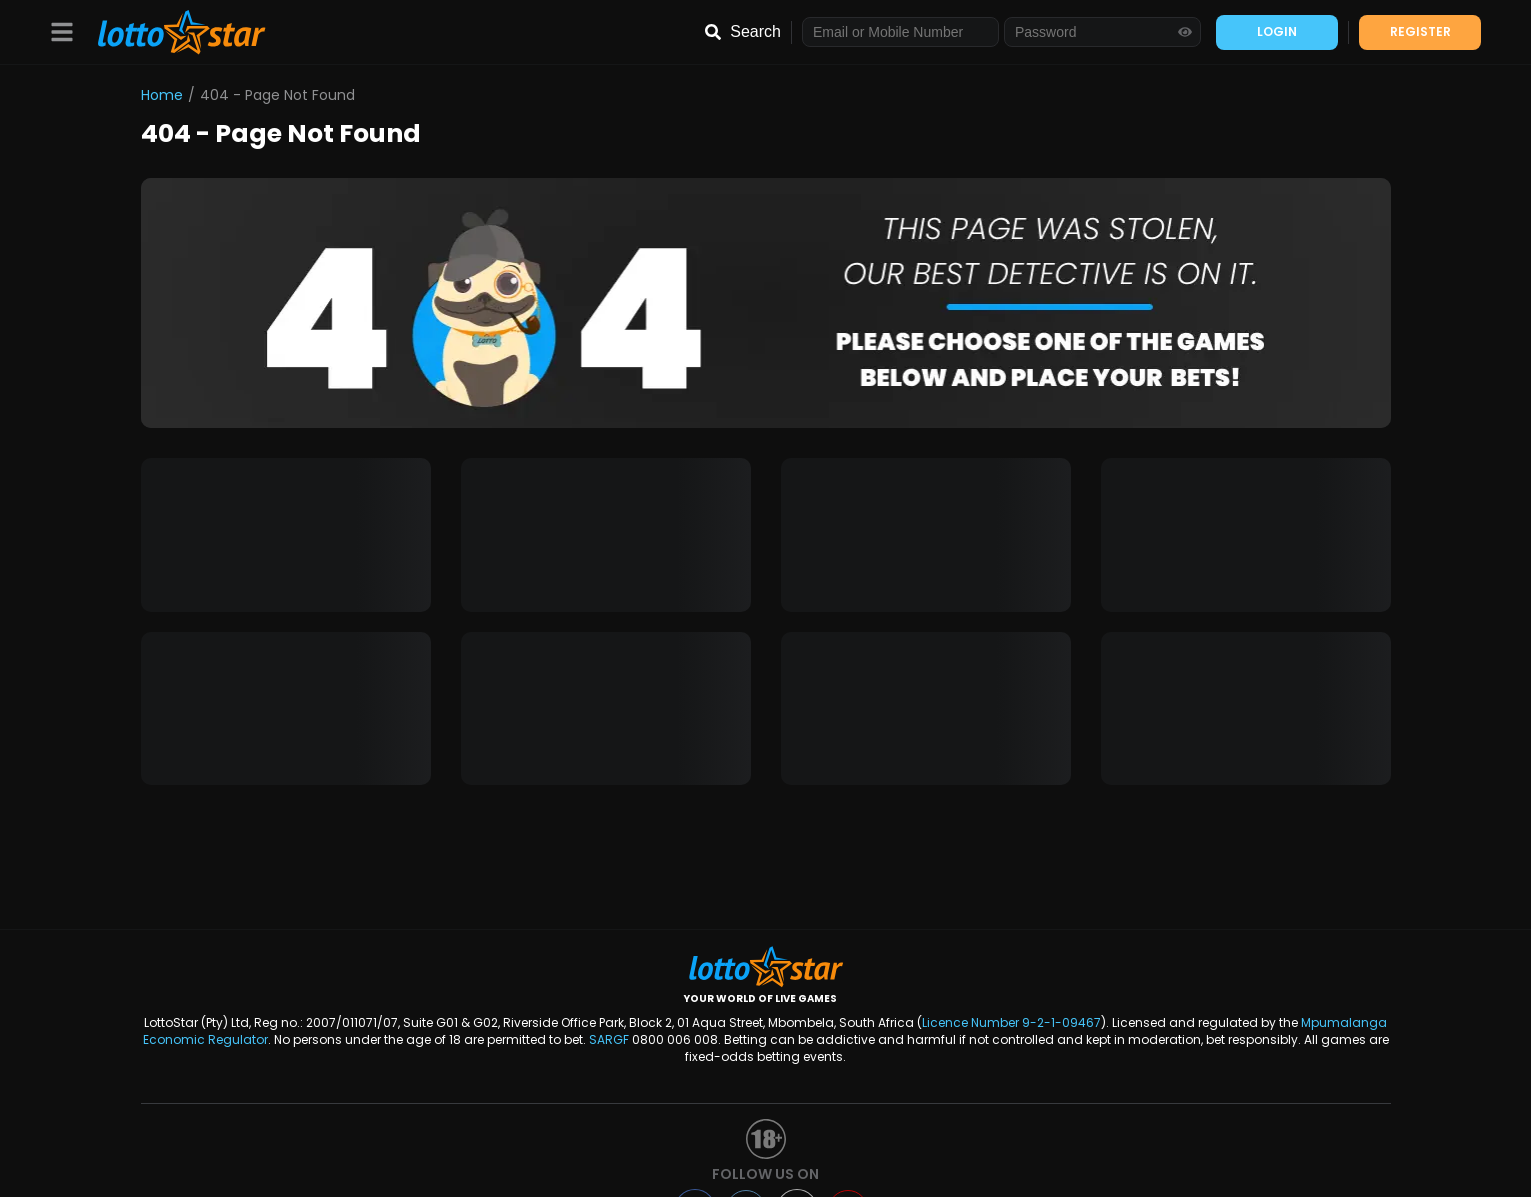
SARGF (609, 1039)
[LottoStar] (171, 32)
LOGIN (1277, 31)
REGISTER (1420, 31)
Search (755, 31)
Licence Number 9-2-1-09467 (1011, 1022)
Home (162, 95)
